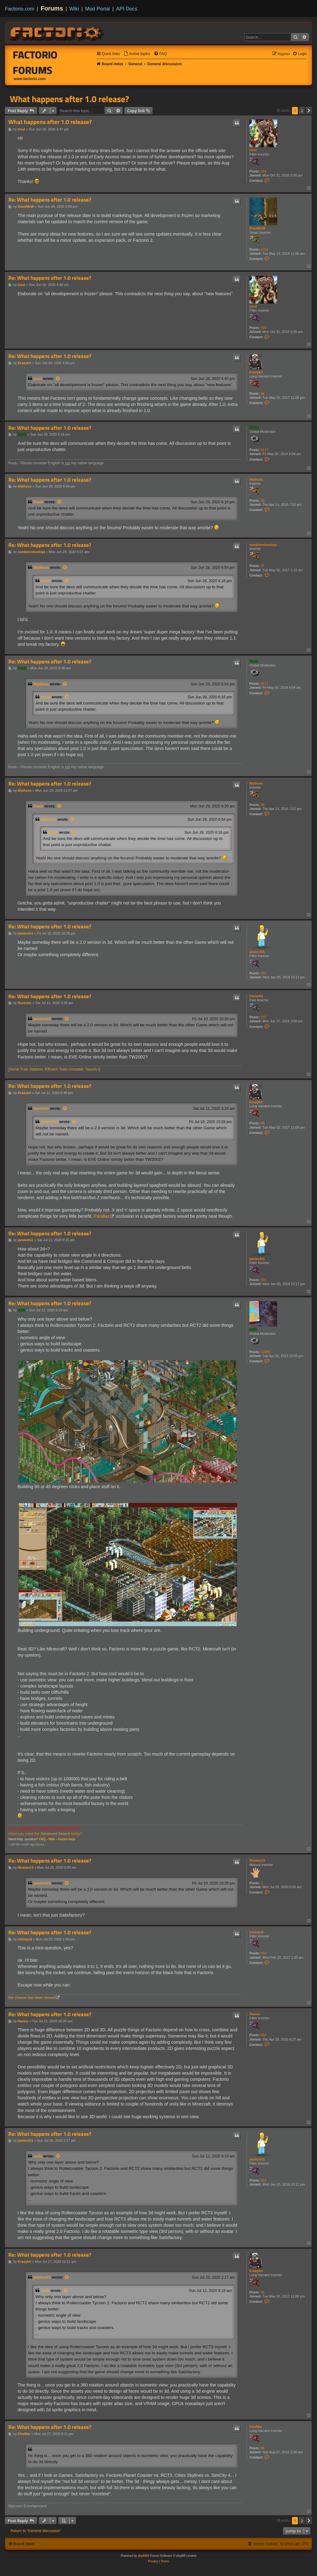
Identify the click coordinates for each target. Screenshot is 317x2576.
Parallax (102, 1216)
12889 (265, 1352)
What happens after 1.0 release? (69, 98)
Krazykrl (256, 372)
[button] (309, 110)
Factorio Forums (35, 62)
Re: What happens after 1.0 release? (49, 200)
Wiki (74, 8)
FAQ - (43, 1839)
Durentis (256, 996)
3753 (264, 249)
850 (263, 2035)
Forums (52, 8)
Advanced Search (55, 1834)
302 (263, 1953)
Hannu (254, 2014)
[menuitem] (136, 54)
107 (263, 1017)
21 (263, 566)
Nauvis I (92, 1069)
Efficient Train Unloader (64, 1069)
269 (263, 171)
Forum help (66, 1839)
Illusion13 (257, 1860)
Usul (253, 150)
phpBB (142, 2555)
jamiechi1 (257, 952)
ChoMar (255, 2427)
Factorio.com (19, 8)
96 (263, 393)
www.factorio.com (30, 79)
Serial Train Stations (26, 1069)
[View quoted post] (58, 379)
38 (263, 500)
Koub (253, 427)
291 (263, 973)
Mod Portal (97, 8)
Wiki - (52, 1839)
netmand (256, 1932)
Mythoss (256, 479)
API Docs (126, 8)
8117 (264, 450)
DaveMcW (257, 228)
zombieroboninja (263, 545)
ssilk (253, 1329)
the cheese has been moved (31, 1997)
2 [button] (302, 110)
